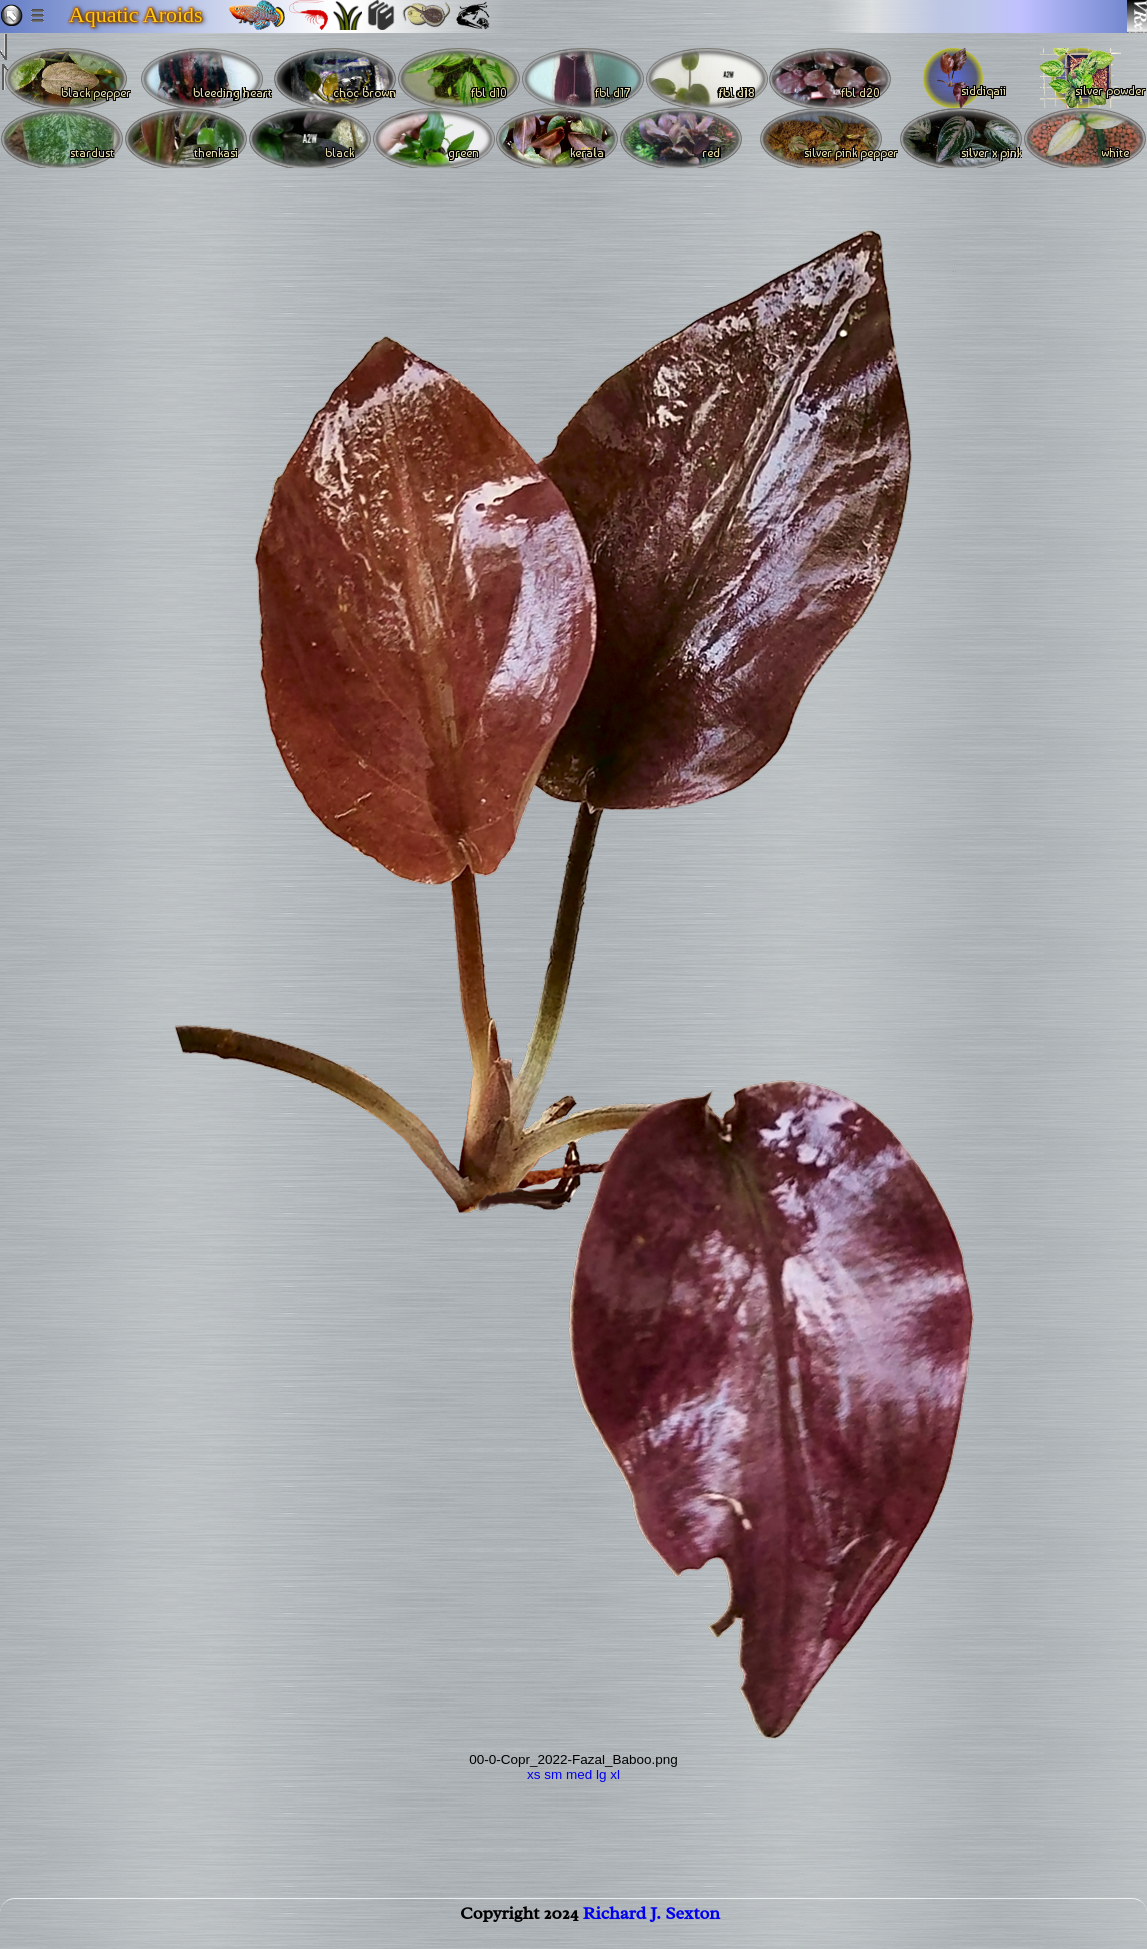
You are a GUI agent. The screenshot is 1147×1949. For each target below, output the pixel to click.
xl (615, 1774)
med (579, 1774)
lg (601, 1774)
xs (534, 1774)
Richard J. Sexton (651, 1925)
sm (553, 1774)
